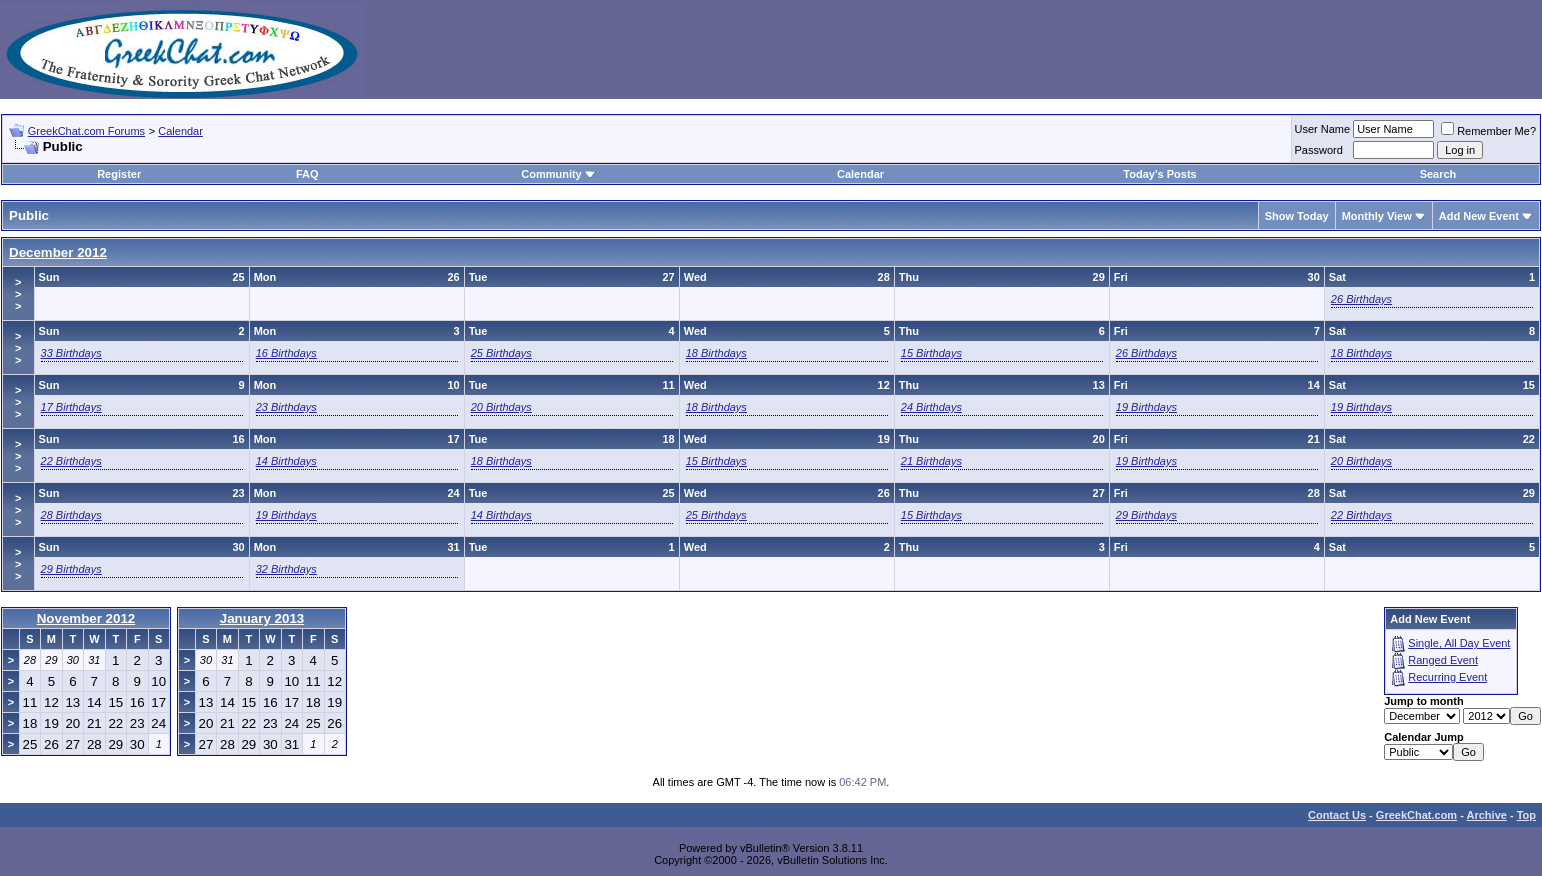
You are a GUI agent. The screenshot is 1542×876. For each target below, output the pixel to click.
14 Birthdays (286, 461)
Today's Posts (1159, 174)
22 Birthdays (71, 461)
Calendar (180, 131)
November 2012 (86, 618)
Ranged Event (1443, 660)
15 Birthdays (931, 353)
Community (558, 174)
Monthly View (1377, 216)
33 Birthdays (71, 353)
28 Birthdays (71, 515)
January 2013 (262, 618)
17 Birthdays (71, 407)
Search (1438, 174)
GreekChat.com (1416, 815)
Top (1526, 815)
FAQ (307, 174)
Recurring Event (1447, 677)
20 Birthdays (501, 407)
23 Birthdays (286, 407)
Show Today (1297, 216)
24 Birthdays (931, 407)
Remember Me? (1488, 131)
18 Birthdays (716, 353)
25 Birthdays (501, 353)
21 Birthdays (931, 461)
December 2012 (58, 252)
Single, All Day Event (1459, 643)
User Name (1323, 129)
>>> (18, 294)
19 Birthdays (1146, 407)
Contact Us (1337, 815)
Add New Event (1479, 216)
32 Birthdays (286, 569)
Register (119, 174)
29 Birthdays (1146, 515)
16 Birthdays (286, 353)
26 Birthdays (1361, 299)
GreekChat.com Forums (86, 131)
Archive (1487, 815)
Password (1319, 150)
